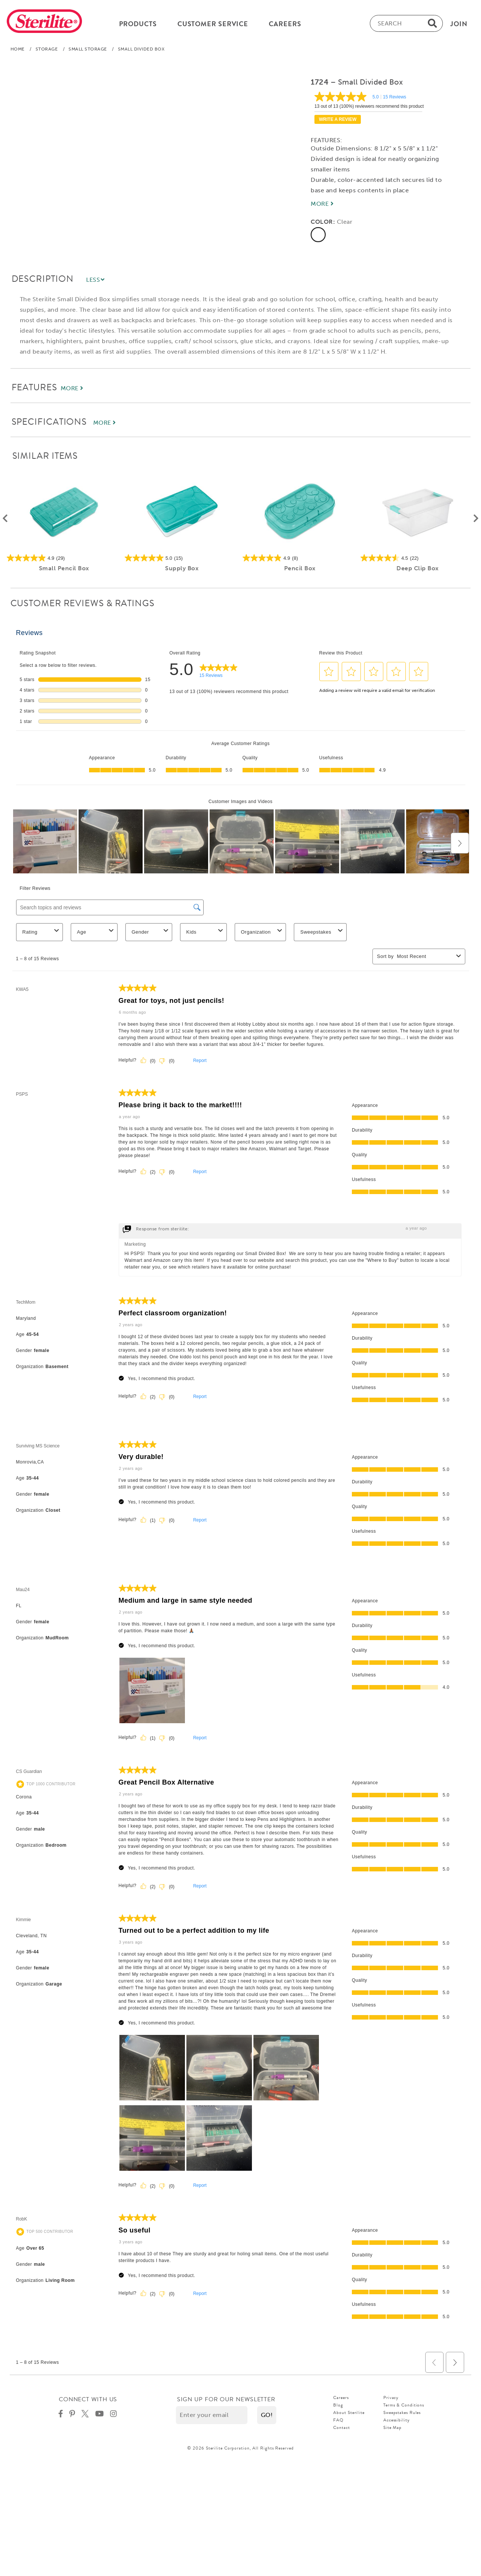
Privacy (391, 2397)
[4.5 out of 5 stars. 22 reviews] (417, 558)
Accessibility (396, 2420)
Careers (340, 2397)
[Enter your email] (211, 2415)
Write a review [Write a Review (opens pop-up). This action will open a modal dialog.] (337, 119)
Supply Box (181, 568)
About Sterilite (349, 2412)
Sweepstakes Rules (402, 2412)
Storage (47, 49)
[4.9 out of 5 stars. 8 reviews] (300, 558)
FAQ (338, 2420)
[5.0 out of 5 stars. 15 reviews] (182, 558)
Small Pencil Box (64, 568)
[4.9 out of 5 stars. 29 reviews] (64, 558)
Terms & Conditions (403, 2405)
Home (17, 49)
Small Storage (88, 49)
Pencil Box (299, 568)
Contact (341, 2427)
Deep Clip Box (417, 568)
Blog (338, 2405)
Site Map (392, 2427)
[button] (267, 2415)
